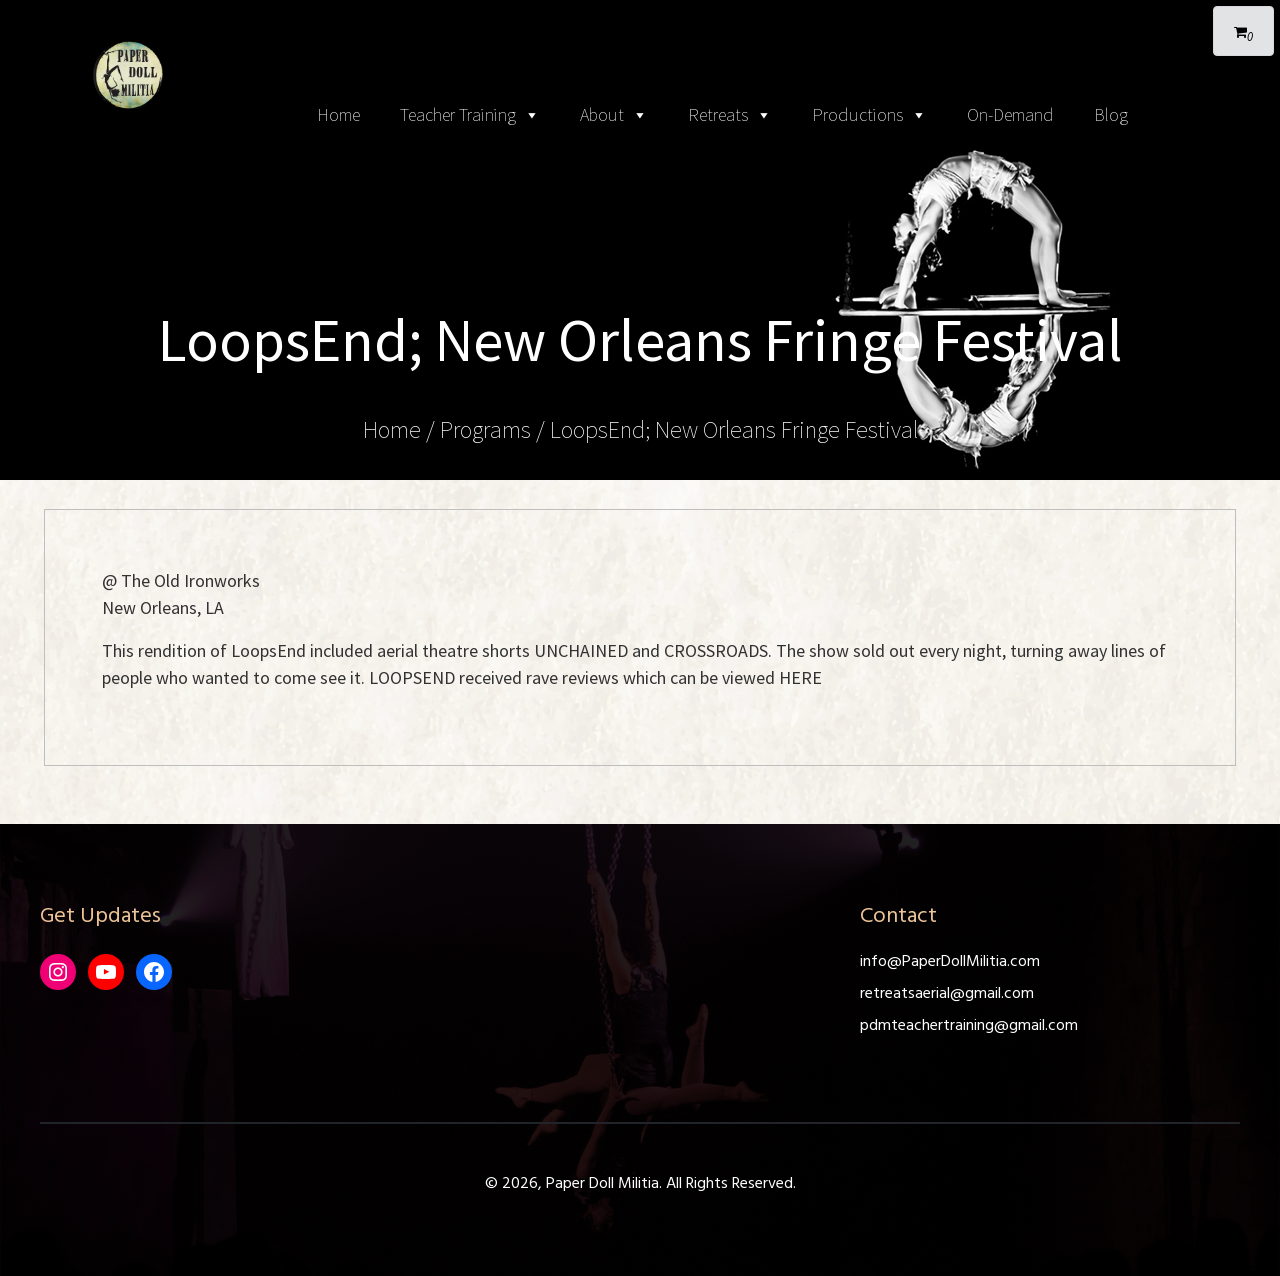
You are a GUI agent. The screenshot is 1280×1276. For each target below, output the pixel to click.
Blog (1111, 114)
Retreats (730, 115)
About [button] (614, 115)
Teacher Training (470, 115)
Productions (869, 115)
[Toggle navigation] (640, 20)
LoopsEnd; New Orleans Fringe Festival (734, 429)
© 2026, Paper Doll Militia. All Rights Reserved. (640, 1184)
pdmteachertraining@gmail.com (969, 1026)
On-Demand (1010, 114)
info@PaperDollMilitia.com (950, 962)
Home (338, 114)
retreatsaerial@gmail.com (947, 994)
